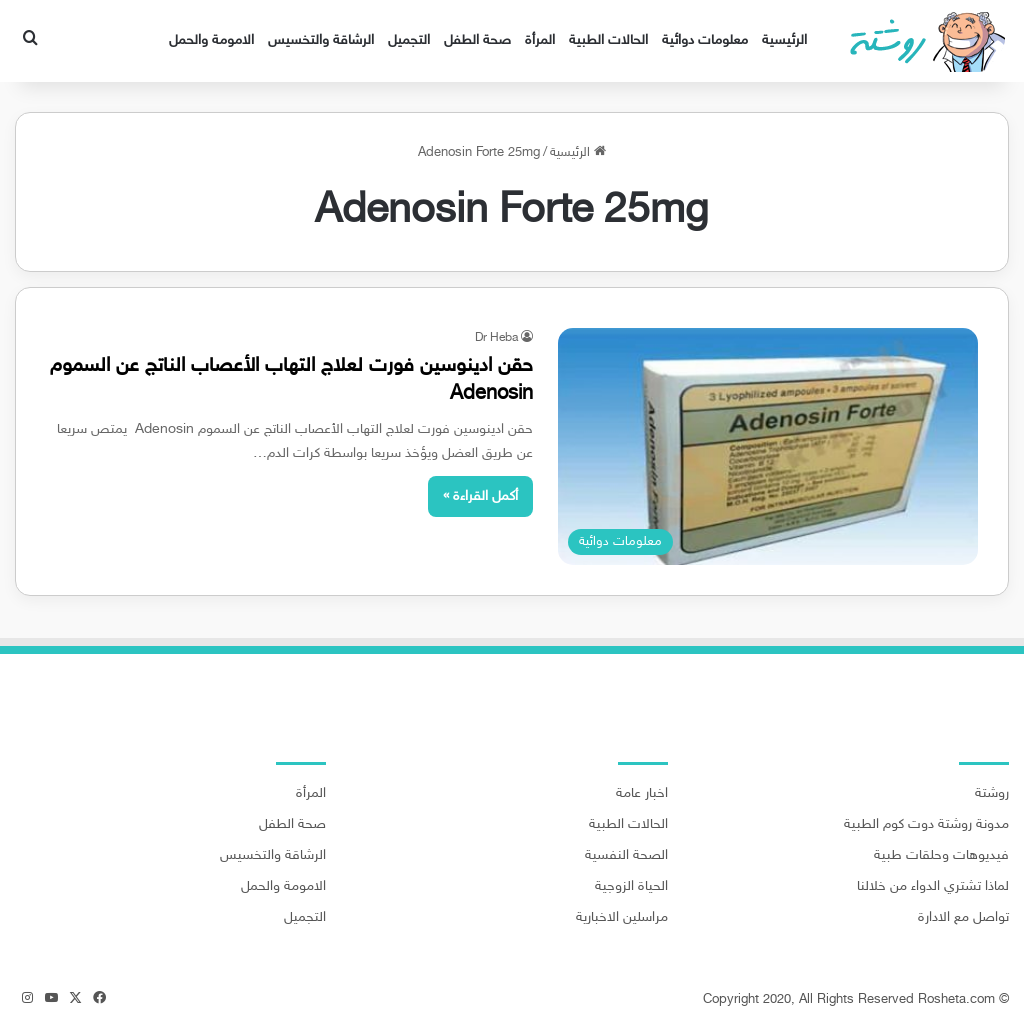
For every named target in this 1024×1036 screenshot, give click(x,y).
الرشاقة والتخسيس (321, 40)
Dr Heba (496, 338)
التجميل (409, 40)
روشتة (992, 794)
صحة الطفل (477, 40)
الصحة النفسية (626, 856)
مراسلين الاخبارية (622, 918)
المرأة (540, 40)
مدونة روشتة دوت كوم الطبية (926, 825)
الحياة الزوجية (631, 887)
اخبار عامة (642, 794)
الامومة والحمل (211, 40)
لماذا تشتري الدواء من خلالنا (933, 887)
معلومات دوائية (705, 40)
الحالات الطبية (608, 40)
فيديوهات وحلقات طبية (941, 856)
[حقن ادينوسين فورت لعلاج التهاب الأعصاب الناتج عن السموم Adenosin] (768, 446)
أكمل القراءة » (480, 496)
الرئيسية (784, 40)
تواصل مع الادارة (963, 918)
